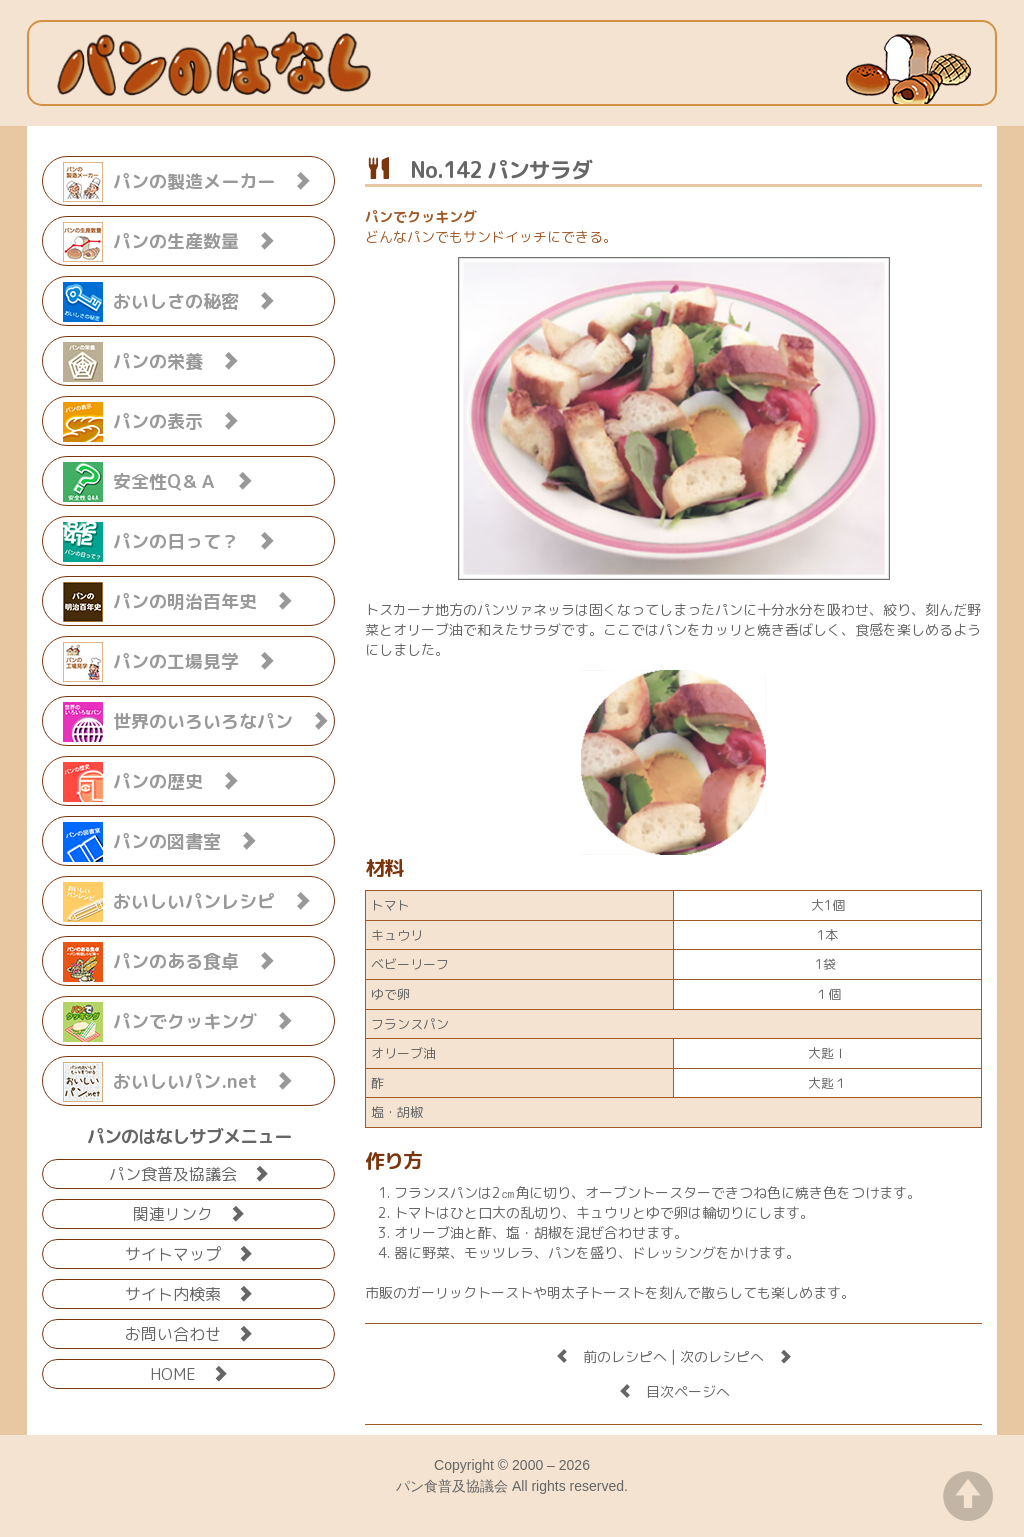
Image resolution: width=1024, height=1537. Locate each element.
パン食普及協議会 (189, 1172)
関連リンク (189, 1212)
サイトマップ (189, 1252)
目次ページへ (674, 1391)
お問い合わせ (189, 1332)
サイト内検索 (189, 1292)
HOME (189, 1372)
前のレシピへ (611, 1356)
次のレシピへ (736, 1356)
